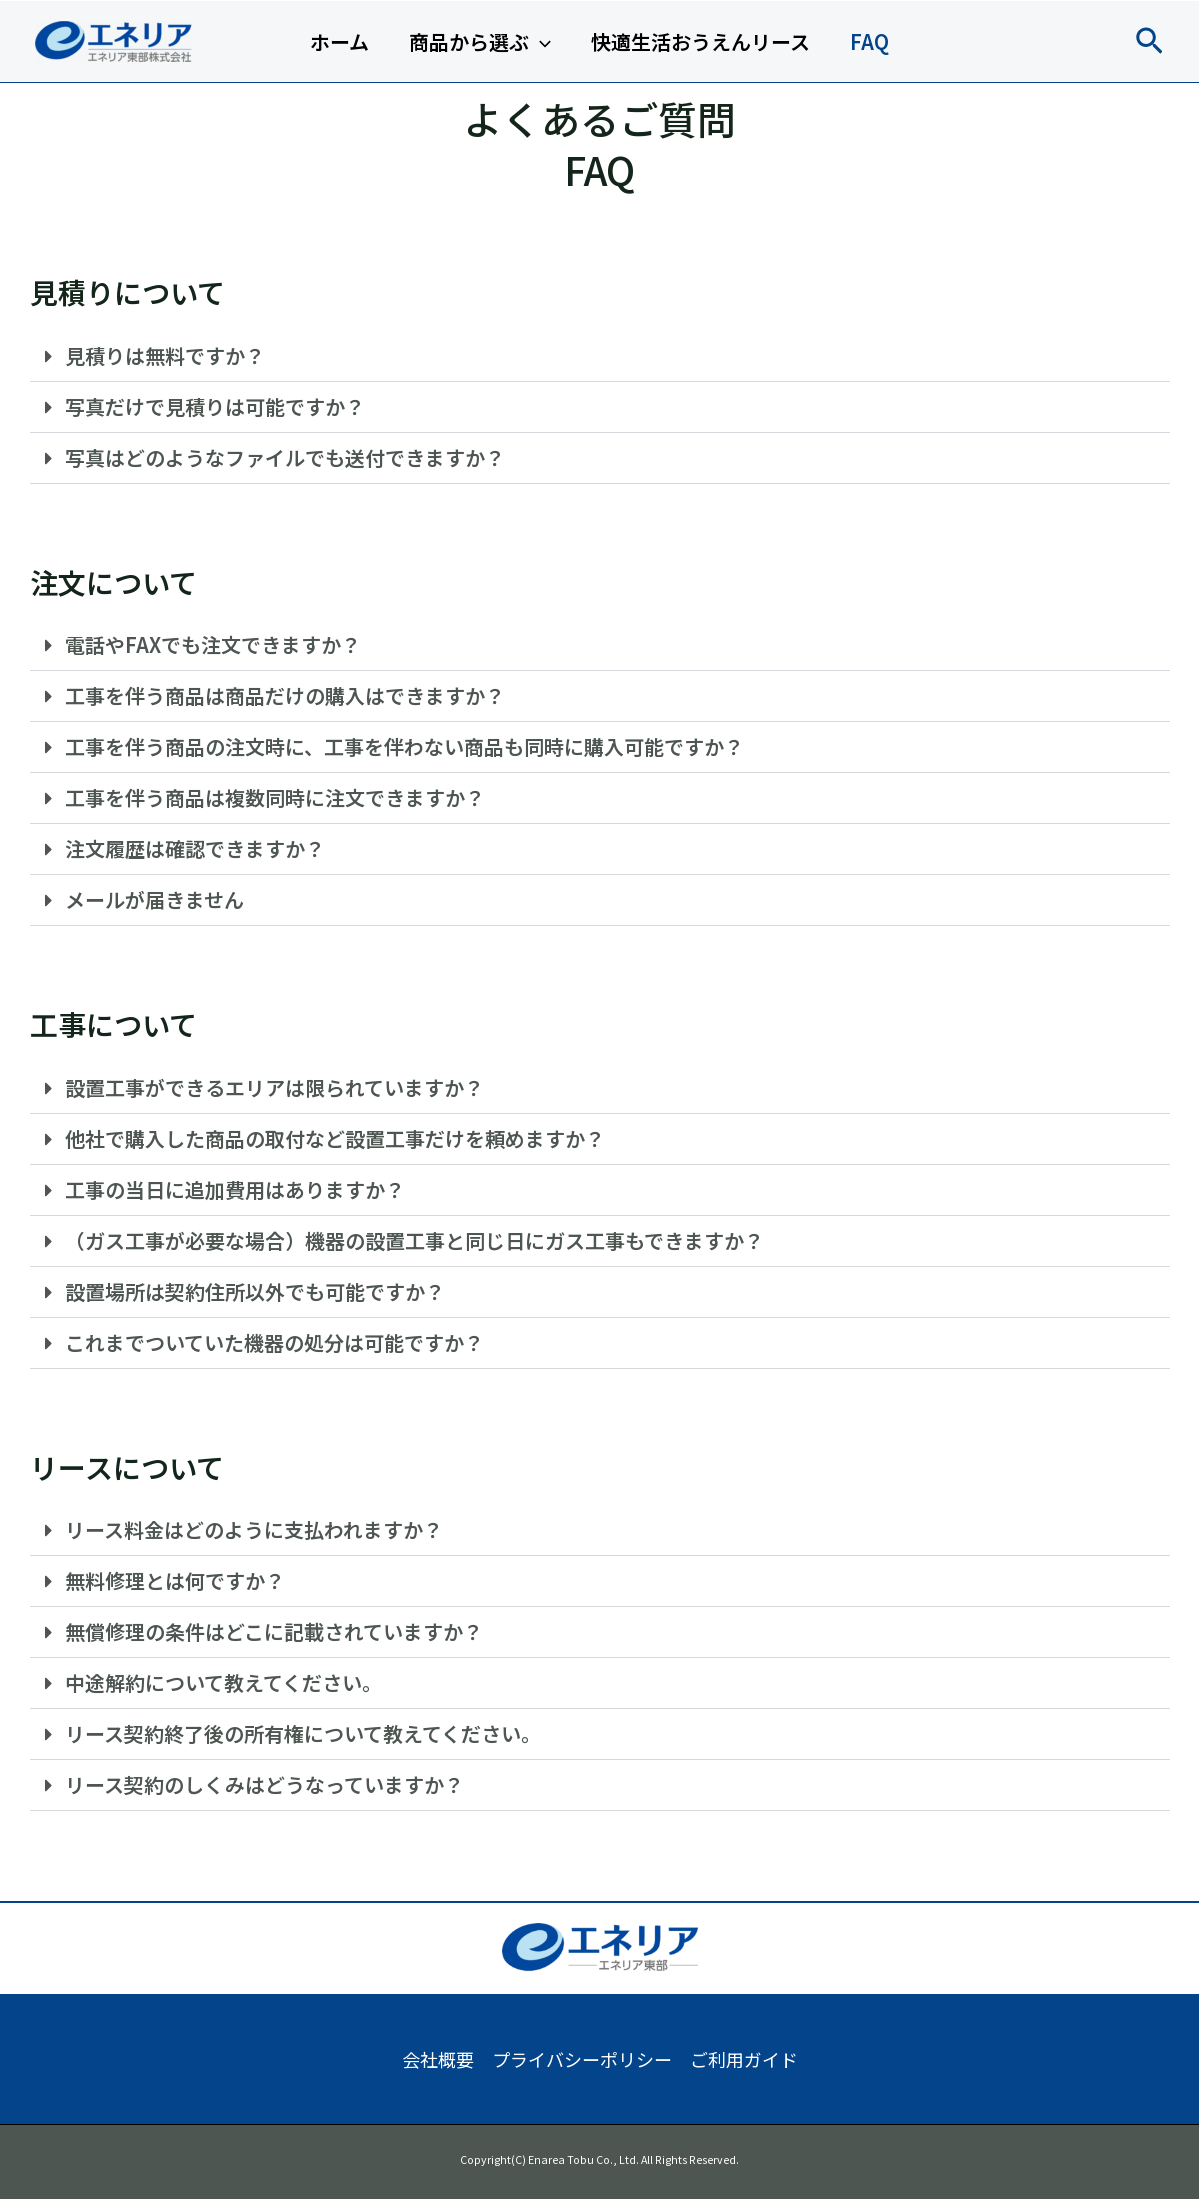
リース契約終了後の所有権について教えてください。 (303, 1733)
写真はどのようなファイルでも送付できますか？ (285, 457)
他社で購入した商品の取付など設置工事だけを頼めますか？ (335, 1138)
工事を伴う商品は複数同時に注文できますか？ (275, 797)
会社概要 (438, 2059)
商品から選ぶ (480, 42)
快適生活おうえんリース (700, 41)
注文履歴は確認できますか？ (195, 848)
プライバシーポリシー (582, 2059)
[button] (1149, 42)
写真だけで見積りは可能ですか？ (215, 406)
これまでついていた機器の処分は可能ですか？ (274, 1342)
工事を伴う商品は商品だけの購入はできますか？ (285, 695)
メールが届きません (154, 899)
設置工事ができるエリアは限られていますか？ (274, 1087)
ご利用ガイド (744, 2059)
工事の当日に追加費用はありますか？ (235, 1189)
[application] (540, 42)
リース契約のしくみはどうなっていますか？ (264, 1784)
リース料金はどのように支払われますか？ (254, 1529)
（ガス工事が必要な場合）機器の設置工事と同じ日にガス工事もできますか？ (414, 1240)
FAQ (869, 41)
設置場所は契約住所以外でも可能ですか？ (255, 1291)
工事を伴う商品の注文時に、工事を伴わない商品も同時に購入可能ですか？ (404, 746)
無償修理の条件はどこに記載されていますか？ (274, 1631)
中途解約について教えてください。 (223, 1682)
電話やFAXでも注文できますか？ (213, 644)
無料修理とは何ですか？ (175, 1580)
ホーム (339, 41)
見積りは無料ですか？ (165, 355)
